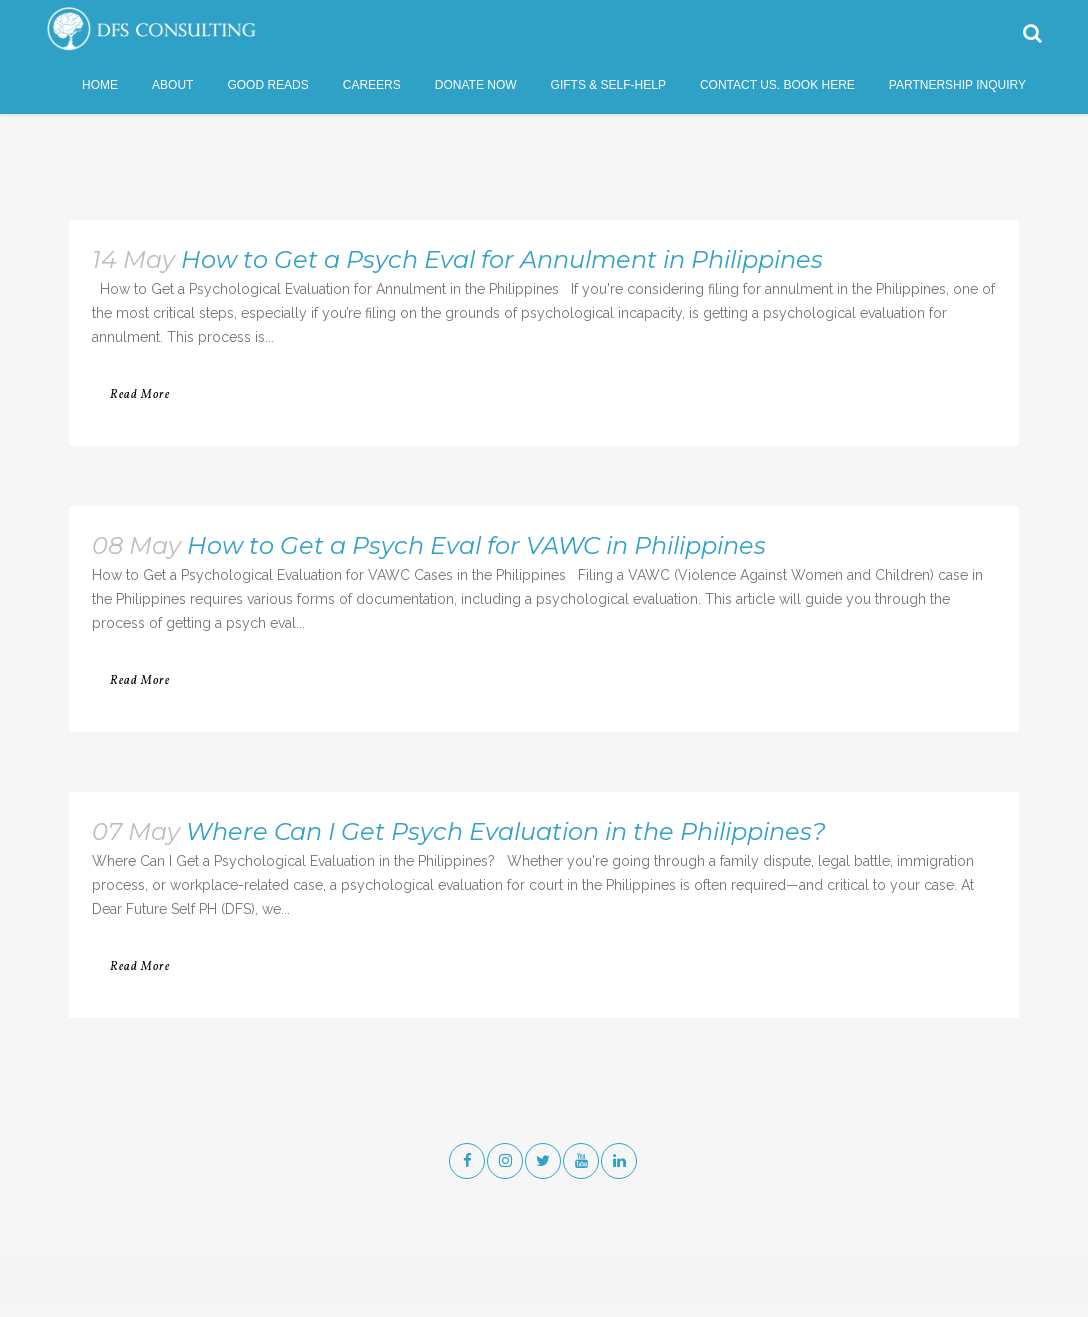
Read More (140, 395)
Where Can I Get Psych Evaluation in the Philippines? (506, 831)
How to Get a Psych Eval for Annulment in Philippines (502, 259)
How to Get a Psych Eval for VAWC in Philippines (476, 545)
